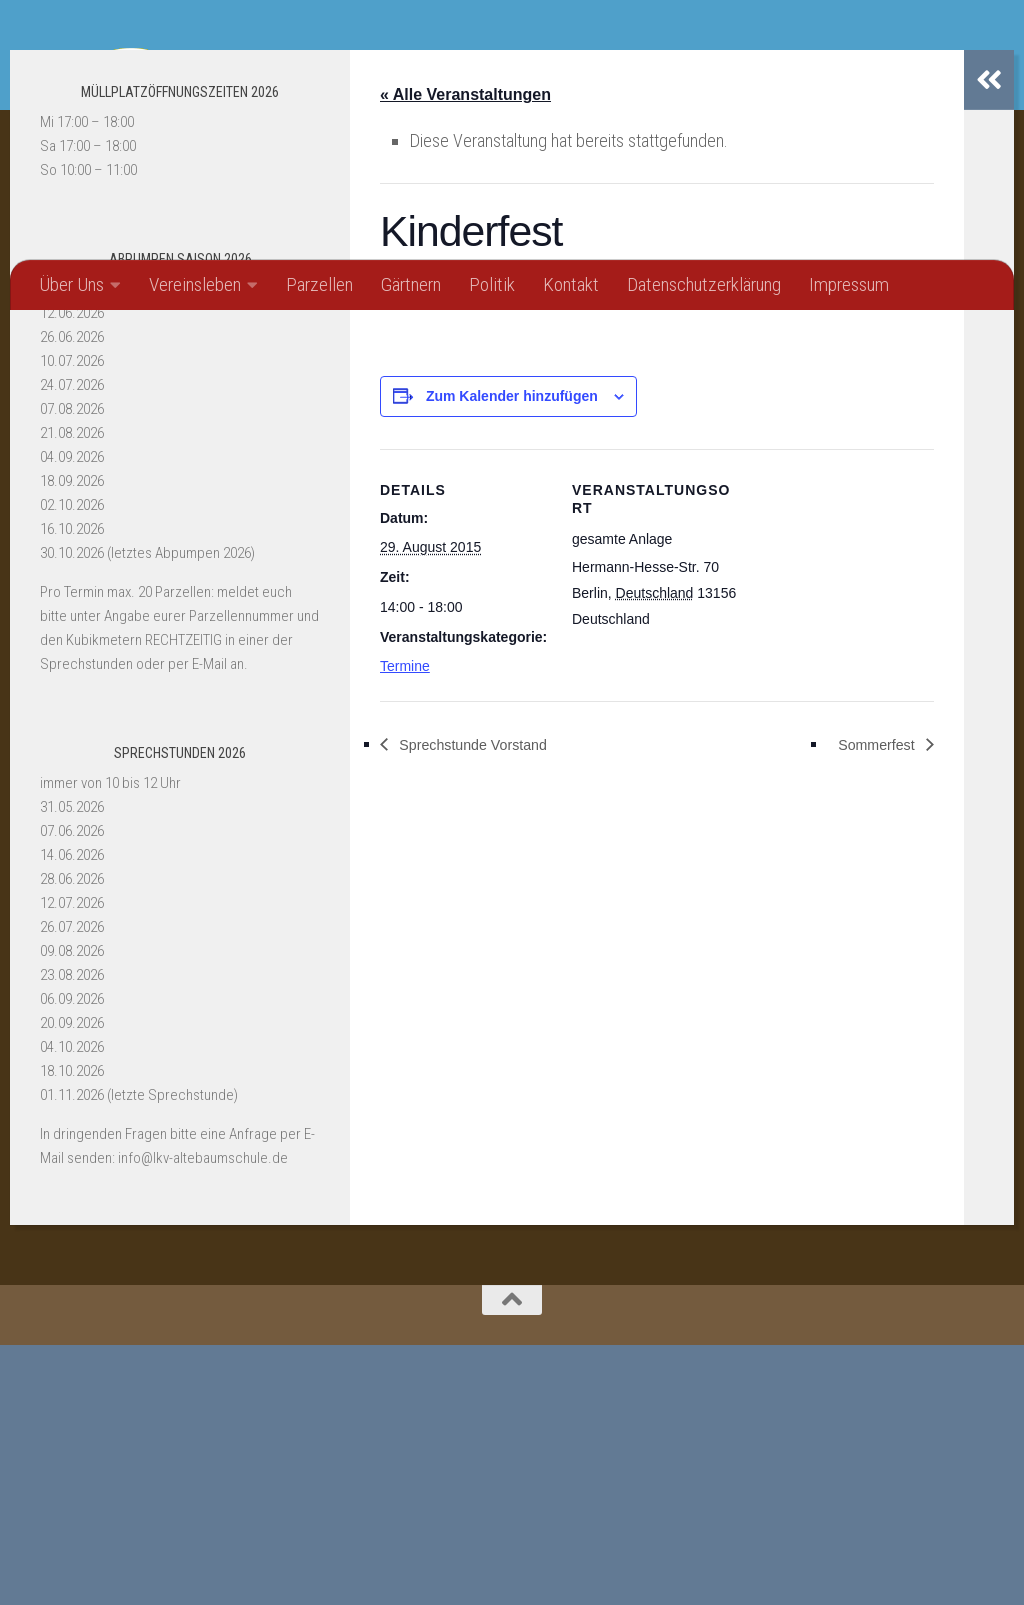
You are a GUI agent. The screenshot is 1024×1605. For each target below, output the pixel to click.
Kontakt (571, 284)
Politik (492, 284)
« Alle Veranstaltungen (465, 354)
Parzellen (319, 284)
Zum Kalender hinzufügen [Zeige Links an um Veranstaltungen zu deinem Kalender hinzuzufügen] (512, 657)
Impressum (849, 284)
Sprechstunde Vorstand (484, 1005)
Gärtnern (411, 284)
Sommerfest (869, 1005)
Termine (405, 928)
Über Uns (71, 284)
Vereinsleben (195, 284)
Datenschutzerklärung (704, 284)
